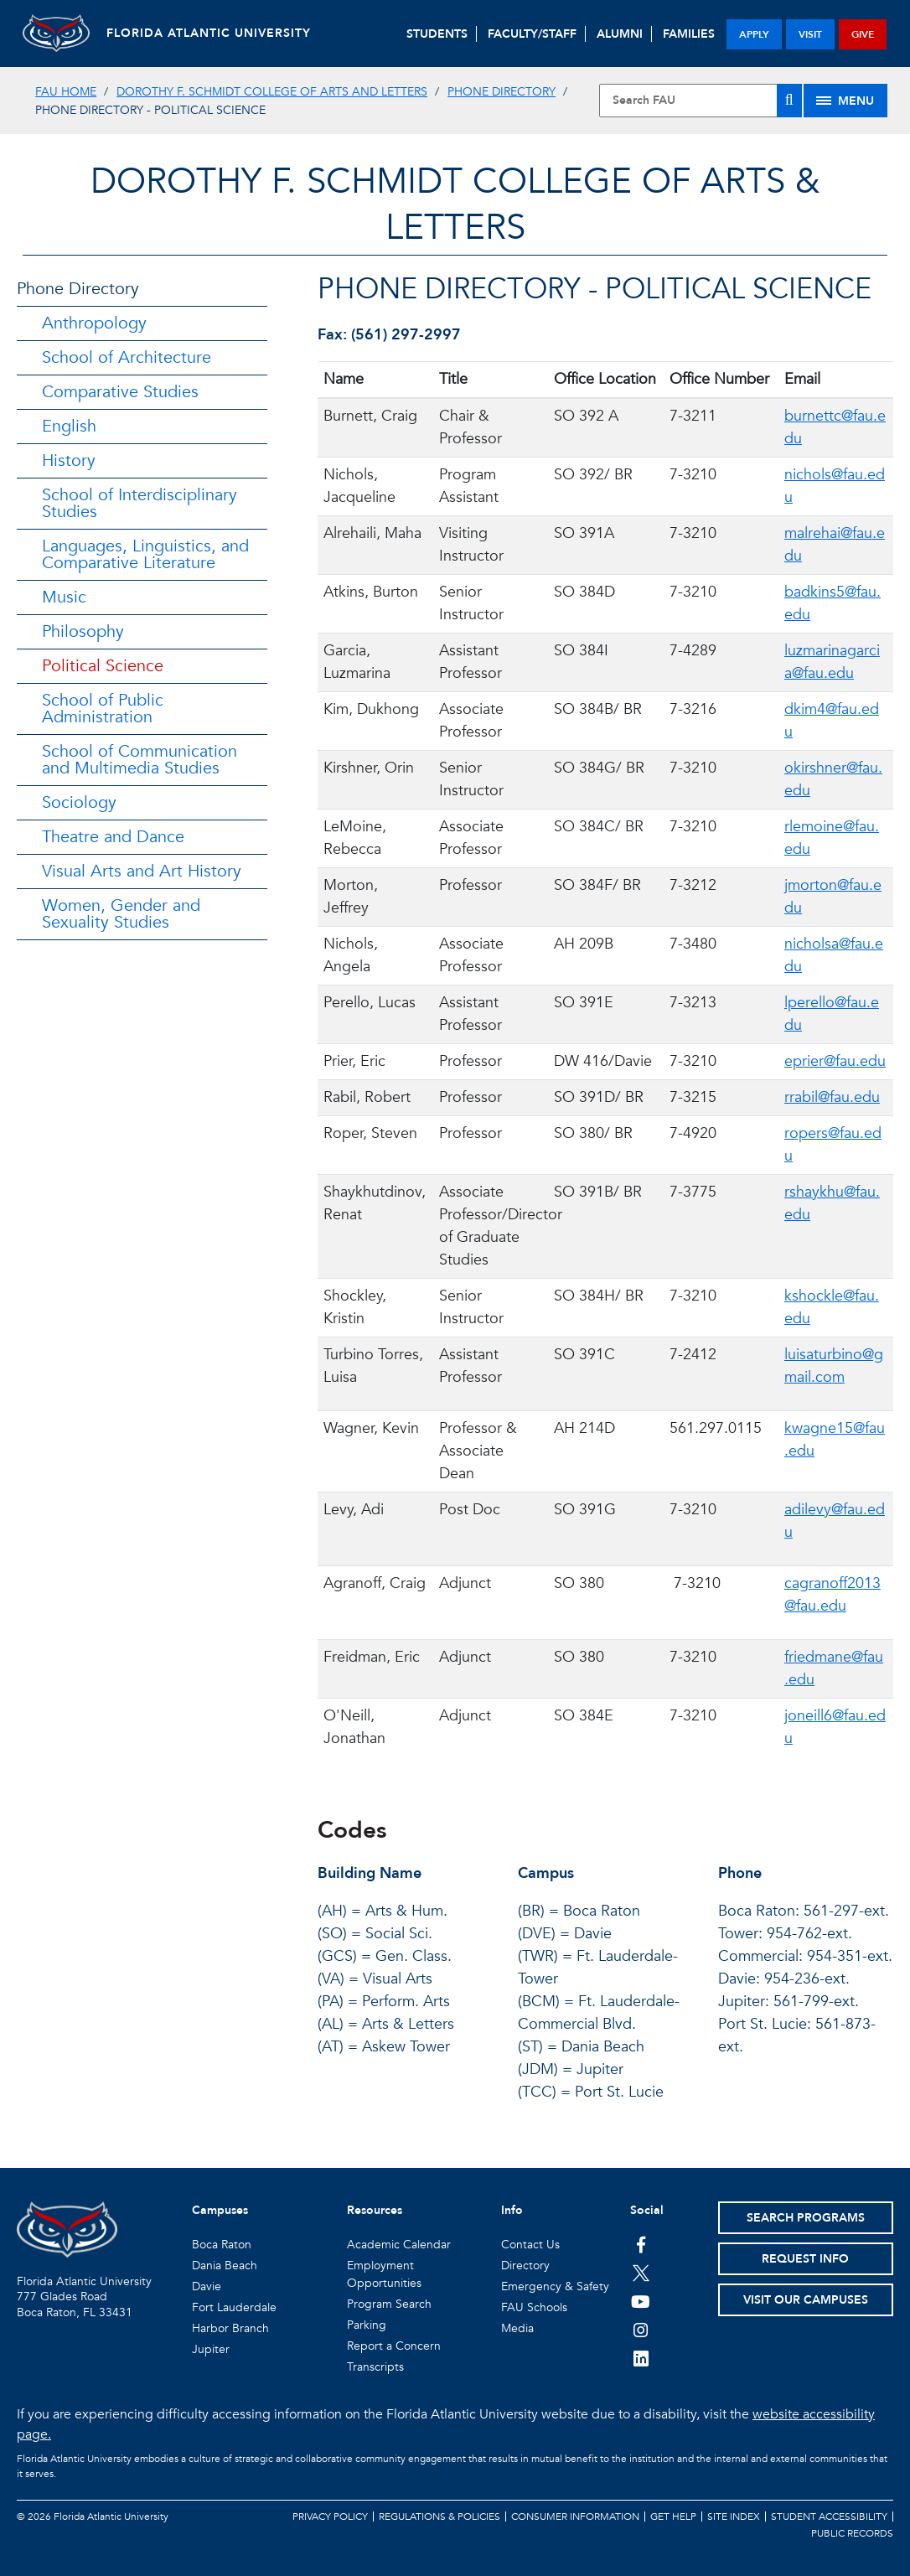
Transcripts (375, 2367)
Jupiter (211, 2349)
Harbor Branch (230, 2328)
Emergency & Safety (555, 2286)
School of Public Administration (102, 708)
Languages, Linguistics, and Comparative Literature (145, 554)
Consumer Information (575, 2516)
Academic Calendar (399, 2245)
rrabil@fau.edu (832, 1097)
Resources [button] (374, 2210)
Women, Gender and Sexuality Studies (121, 914)
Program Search (389, 2304)
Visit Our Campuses (805, 2300)
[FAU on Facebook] (640, 2244)
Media (517, 2328)
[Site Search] (700, 100)
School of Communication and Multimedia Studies (139, 759)
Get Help (673, 2516)
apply (754, 34)
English (69, 426)
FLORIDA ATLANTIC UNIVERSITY (208, 33)
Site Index (733, 2516)
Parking (366, 2325)
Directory (525, 2265)
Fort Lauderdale (234, 2307)
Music (64, 597)
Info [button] (512, 2210)
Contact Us (530, 2245)
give (862, 34)
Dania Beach (224, 2265)
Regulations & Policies (439, 2516)
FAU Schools (534, 2307)
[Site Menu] (845, 100)
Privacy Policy (330, 2516)
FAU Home (65, 92)
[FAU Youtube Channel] (640, 2301)
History (69, 460)
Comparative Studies (120, 391)
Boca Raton (221, 2245)
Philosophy (83, 631)
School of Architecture (126, 357)
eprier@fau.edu (835, 1061)
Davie (206, 2286)
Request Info (805, 2259)
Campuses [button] (220, 2210)
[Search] (789, 100)
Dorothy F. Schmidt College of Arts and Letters (271, 92)
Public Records (852, 2533)
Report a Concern (394, 2346)
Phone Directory (501, 92)
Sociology (79, 802)
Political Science (102, 665)
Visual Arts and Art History (141, 871)
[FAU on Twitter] (640, 2272)
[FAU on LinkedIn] (640, 2358)
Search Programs (806, 2218)
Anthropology (94, 323)
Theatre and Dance (113, 836)
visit (810, 34)
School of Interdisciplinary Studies (139, 503)
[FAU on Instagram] (640, 2329)
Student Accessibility (829, 2516)
